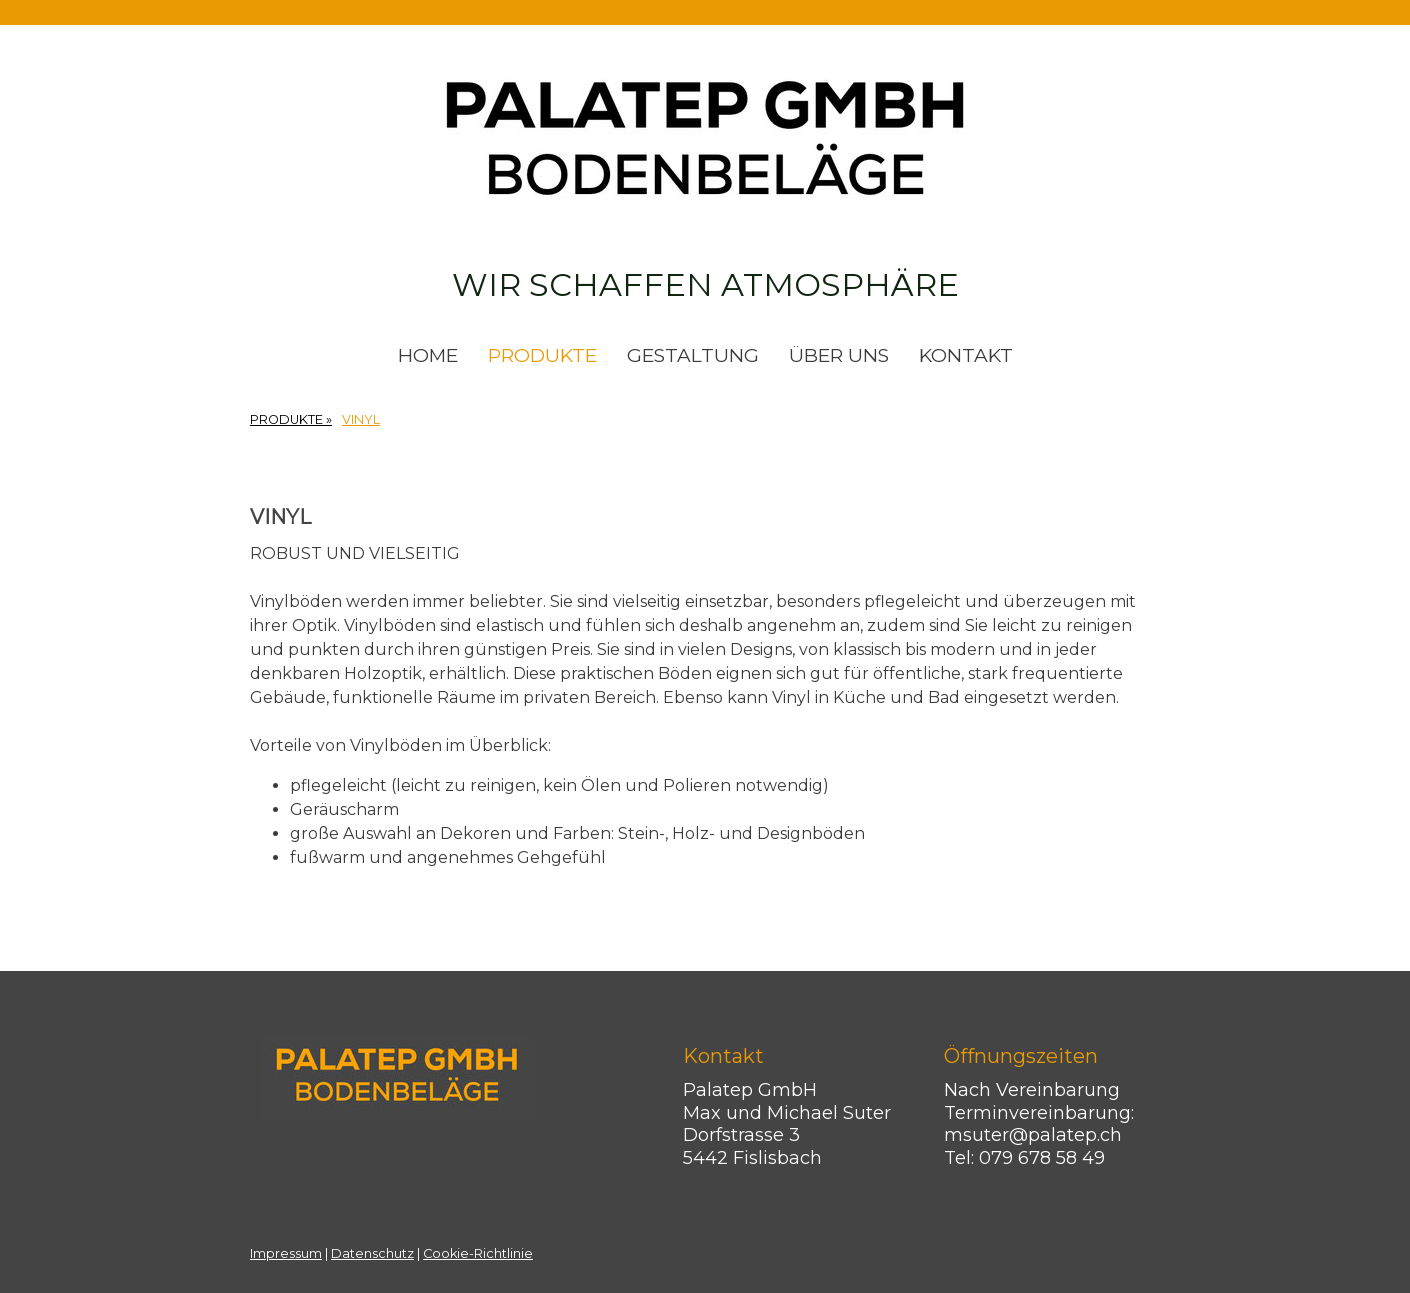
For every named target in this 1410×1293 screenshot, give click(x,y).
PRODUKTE (542, 355)
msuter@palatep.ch (1038, 1135)
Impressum (286, 1253)
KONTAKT (966, 355)
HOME (428, 355)
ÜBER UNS (839, 355)
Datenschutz (372, 1253)
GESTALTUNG (693, 355)
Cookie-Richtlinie (478, 1253)
